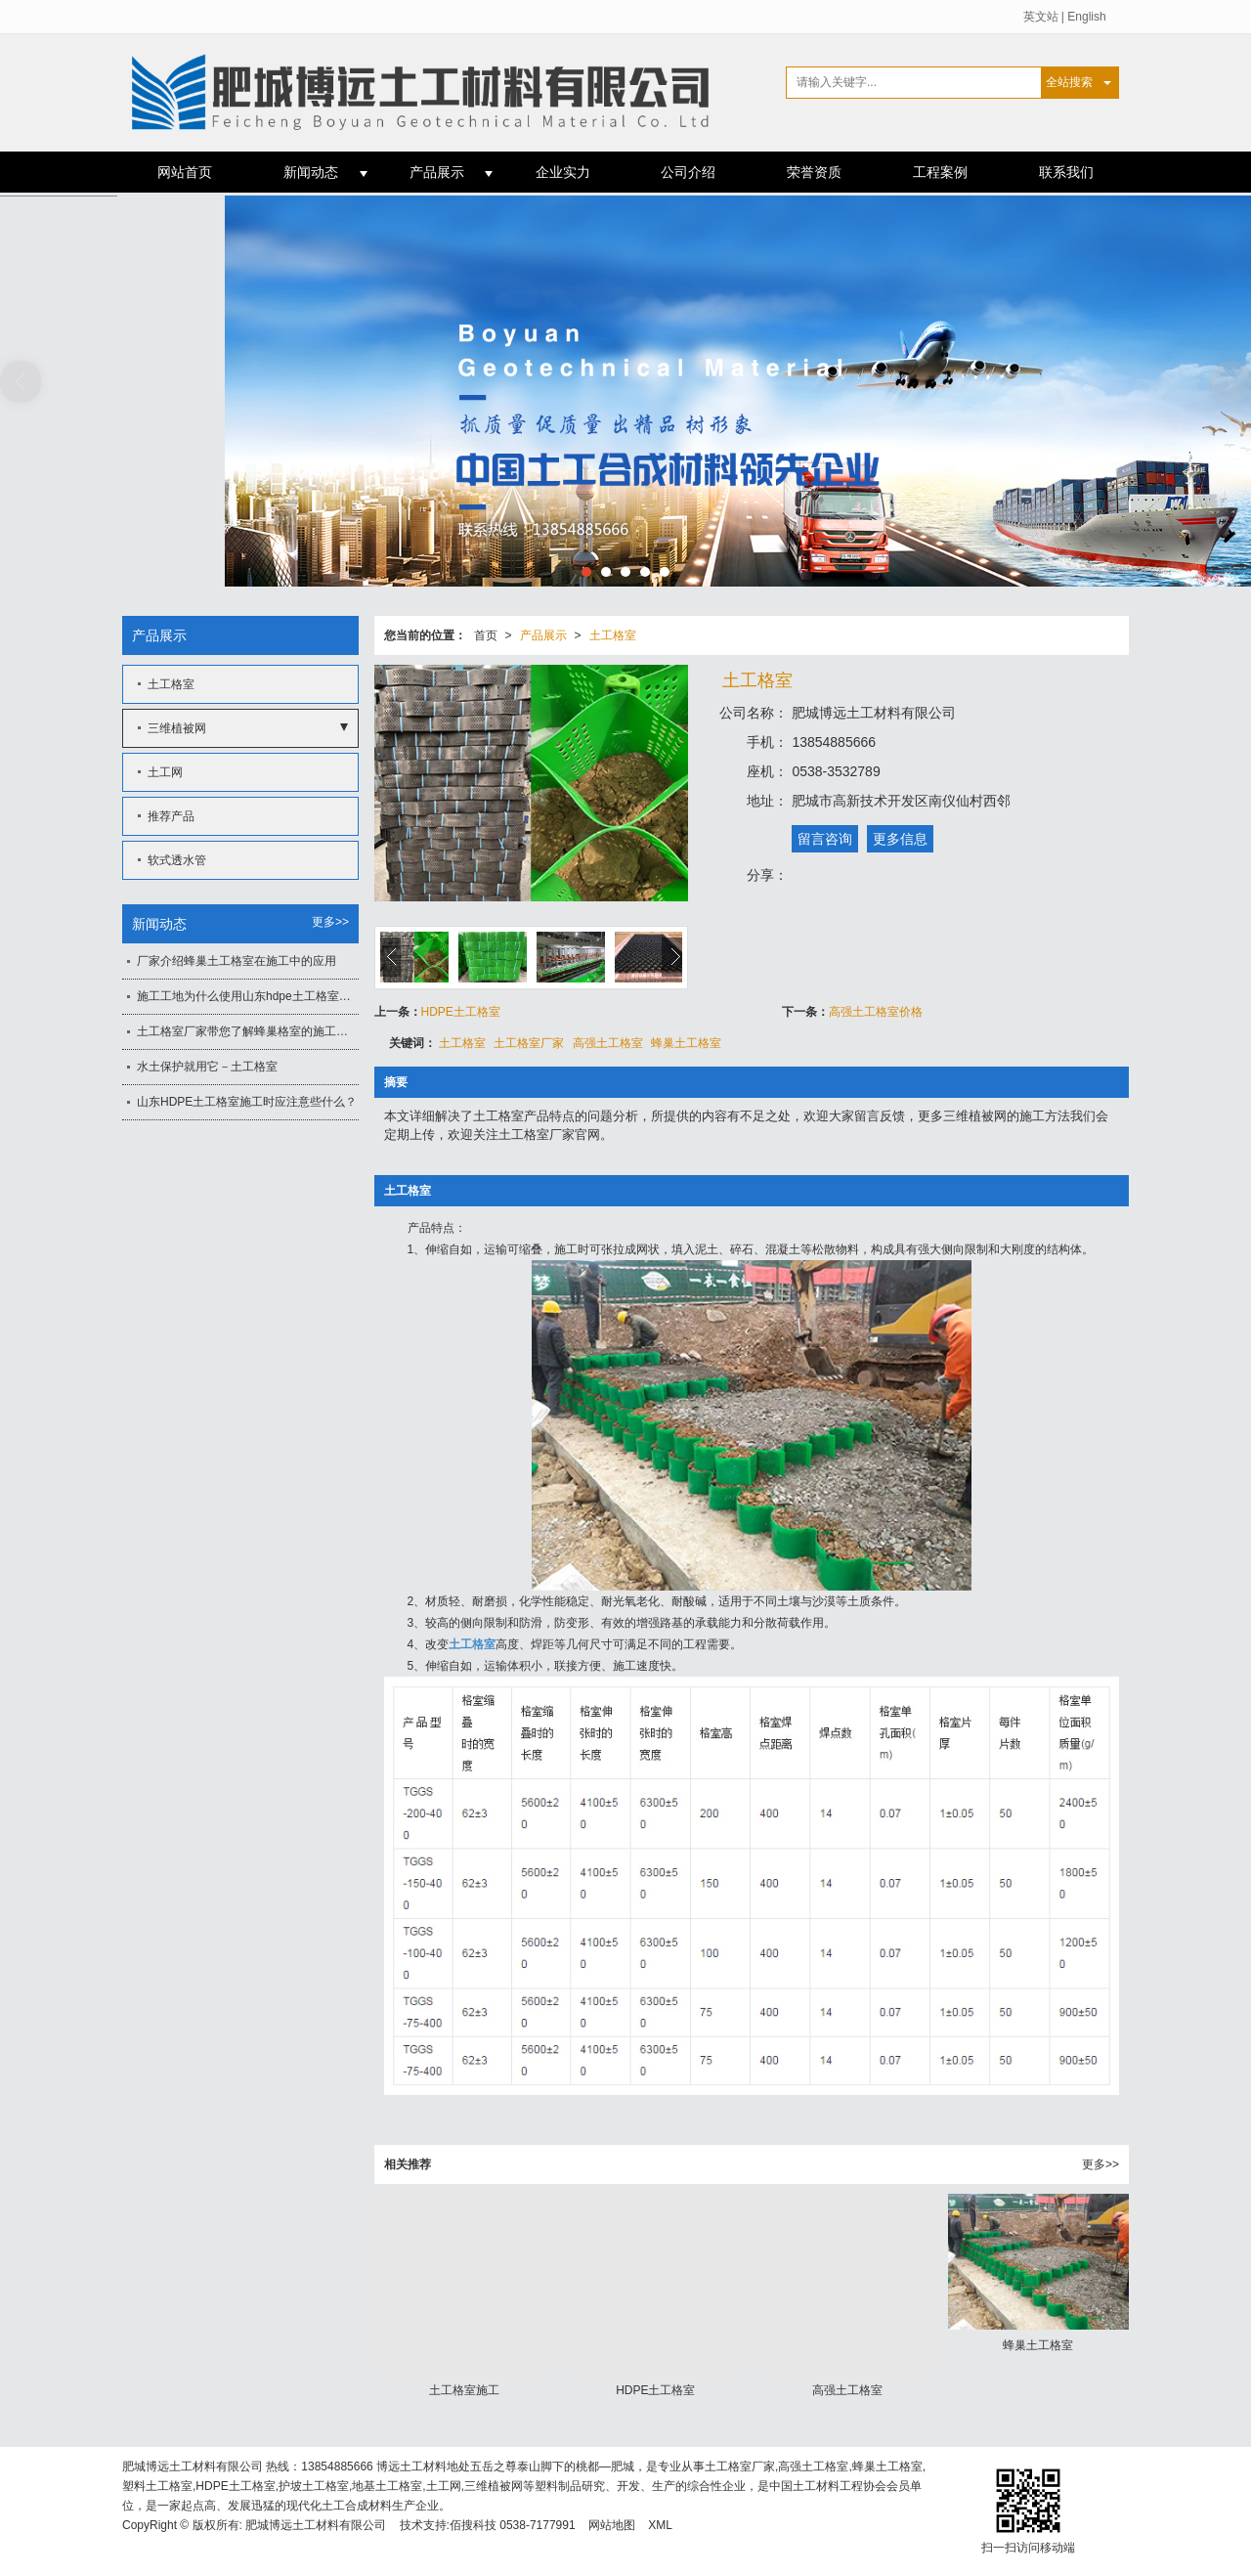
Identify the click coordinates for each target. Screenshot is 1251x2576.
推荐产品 (171, 816)
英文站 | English (1064, 16)
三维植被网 (177, 728)
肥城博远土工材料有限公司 (315, 2525)
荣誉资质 (814, 172)
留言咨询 (825, 839)
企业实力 (563, 172)
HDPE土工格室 (460, 1012)
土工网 (165, 772)
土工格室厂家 (529, 1043)
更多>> (1100, 2164)
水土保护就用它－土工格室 (207, 1066)
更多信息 (900, 839)
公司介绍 (688, 172)
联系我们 (1066, 172)
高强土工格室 (608, 1043)
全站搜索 (1069, 82)
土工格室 (612, 635)
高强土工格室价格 (876, 1012)
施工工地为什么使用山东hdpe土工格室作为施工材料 (248, 996)
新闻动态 (310, 172)
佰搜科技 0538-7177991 (513, 2525)
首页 (485, 635)
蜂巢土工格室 (686, 1043)
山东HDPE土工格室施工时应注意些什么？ (247, 1102)
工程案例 (940, 172)
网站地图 (611, 2525)
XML (660, 2525)
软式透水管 (177, 860)
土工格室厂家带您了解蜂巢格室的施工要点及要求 (248, 1031)
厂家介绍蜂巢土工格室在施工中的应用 (236, 961)
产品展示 (437, 172)
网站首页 (184, 172)
